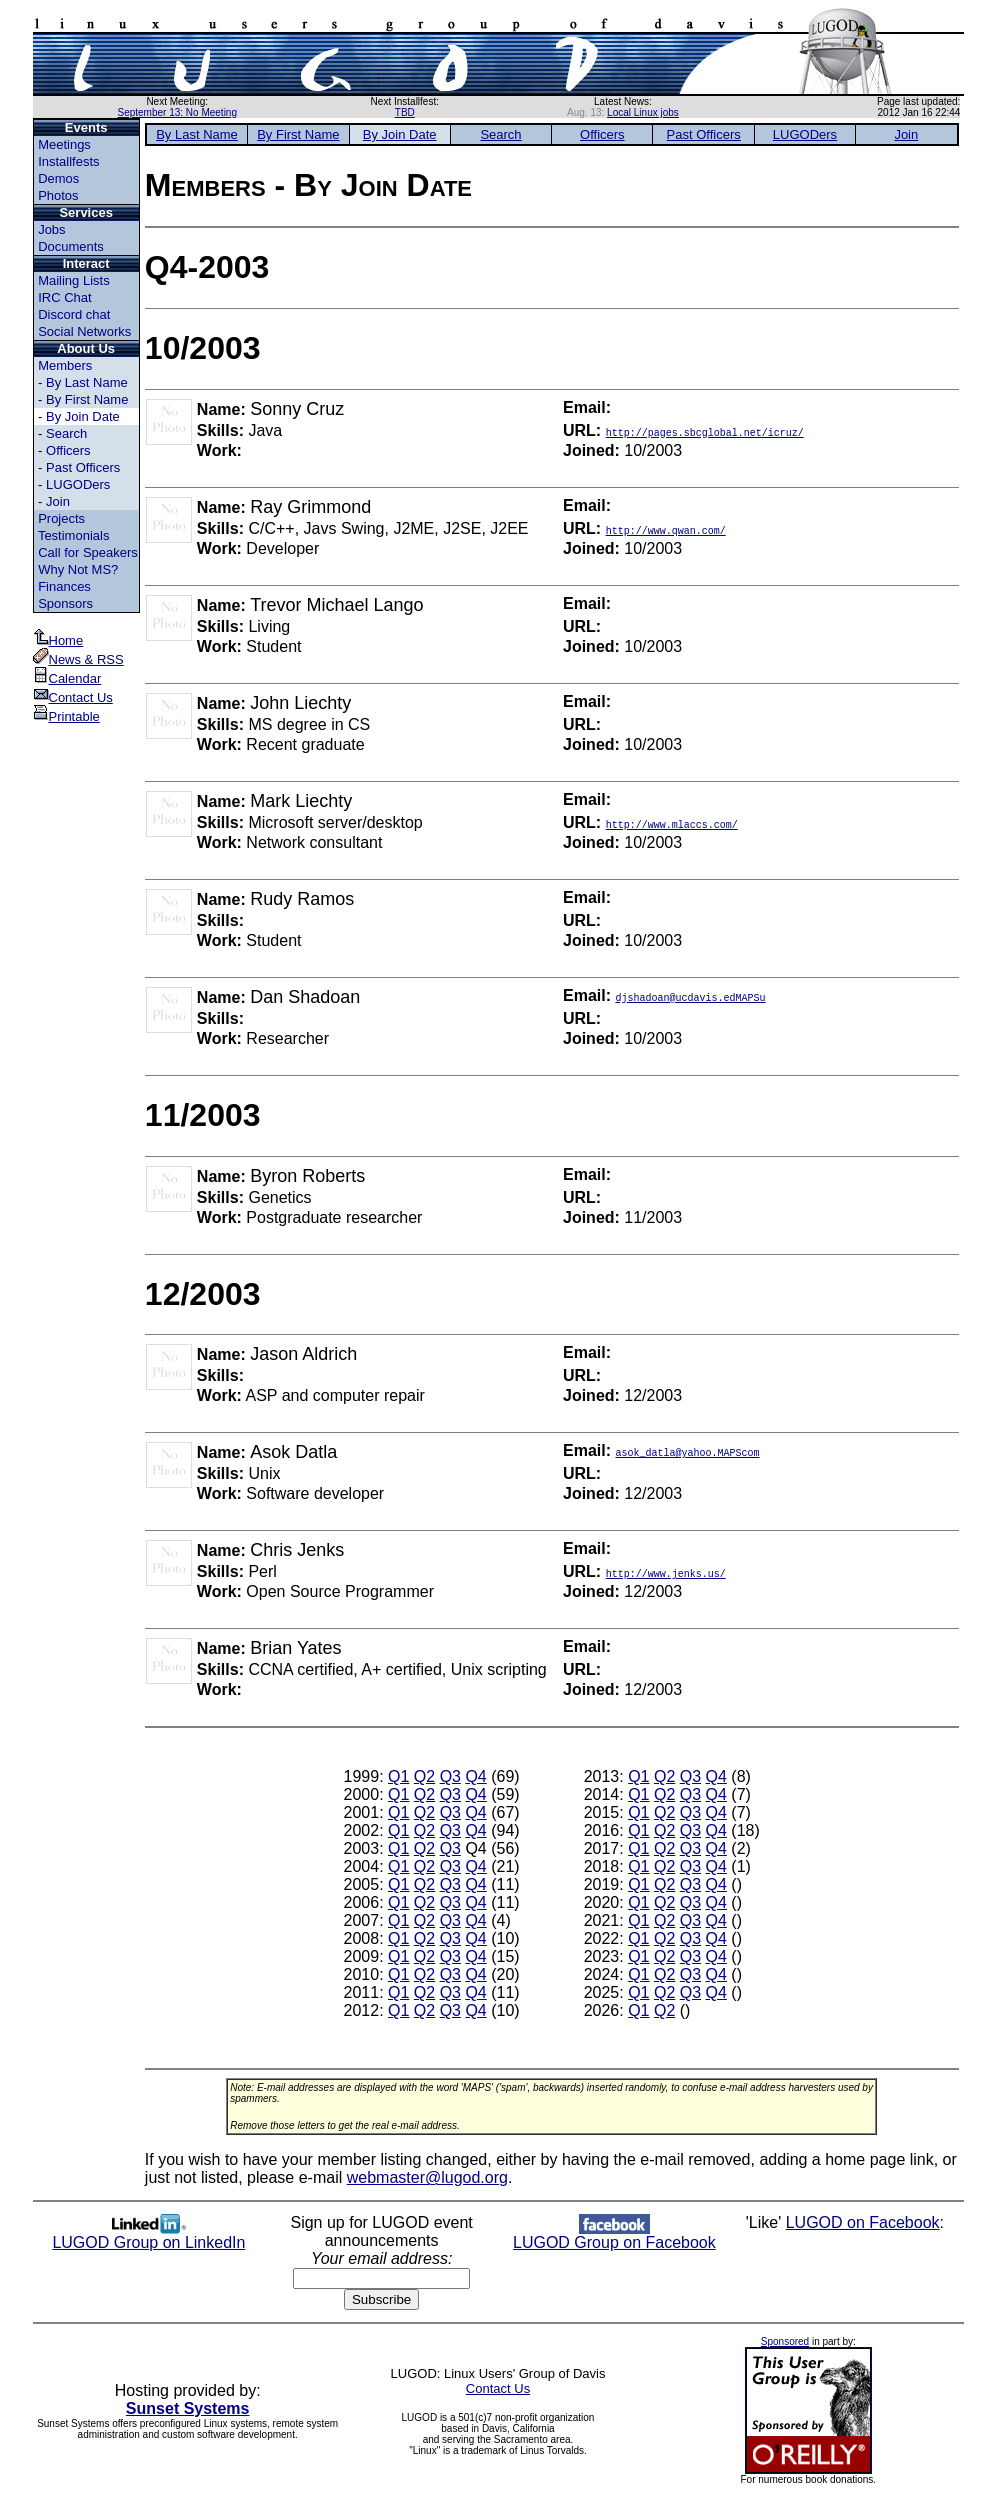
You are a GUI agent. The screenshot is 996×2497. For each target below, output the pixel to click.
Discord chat (74, 314)
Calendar (67, 678)
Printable (66, 716)
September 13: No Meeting (177, 112)
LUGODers (78, 484)
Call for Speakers (88, 552)
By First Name (87, 399)
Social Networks (84, 331)
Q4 (475, 1776)
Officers (68, 450)
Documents (71, 246)
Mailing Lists (74, 280)
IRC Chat (64, 297)
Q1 (398, 1776)
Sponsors (65, 603)
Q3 (450, 1776)
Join (58, 501)
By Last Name (87, 382)
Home (58, 640)
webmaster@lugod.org (427, 2177)
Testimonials (74, 535)
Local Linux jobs (643, 112)
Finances (64, 586)
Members (65, 365)
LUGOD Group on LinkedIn (148, 2235)
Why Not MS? (78, 569)
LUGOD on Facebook (863, 2222)
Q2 (424, 1776)
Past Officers (83, 467)
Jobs (51, 229)
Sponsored (785, 2341)
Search (66, 433)
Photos (58, 195)
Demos (58, 178)
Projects (61, 518)
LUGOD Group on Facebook (614, 2235)
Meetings (64, 144)
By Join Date (83, 416)
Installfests (68, 161)
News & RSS (78, 659)
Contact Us (73, 697)
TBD (405, 112)
